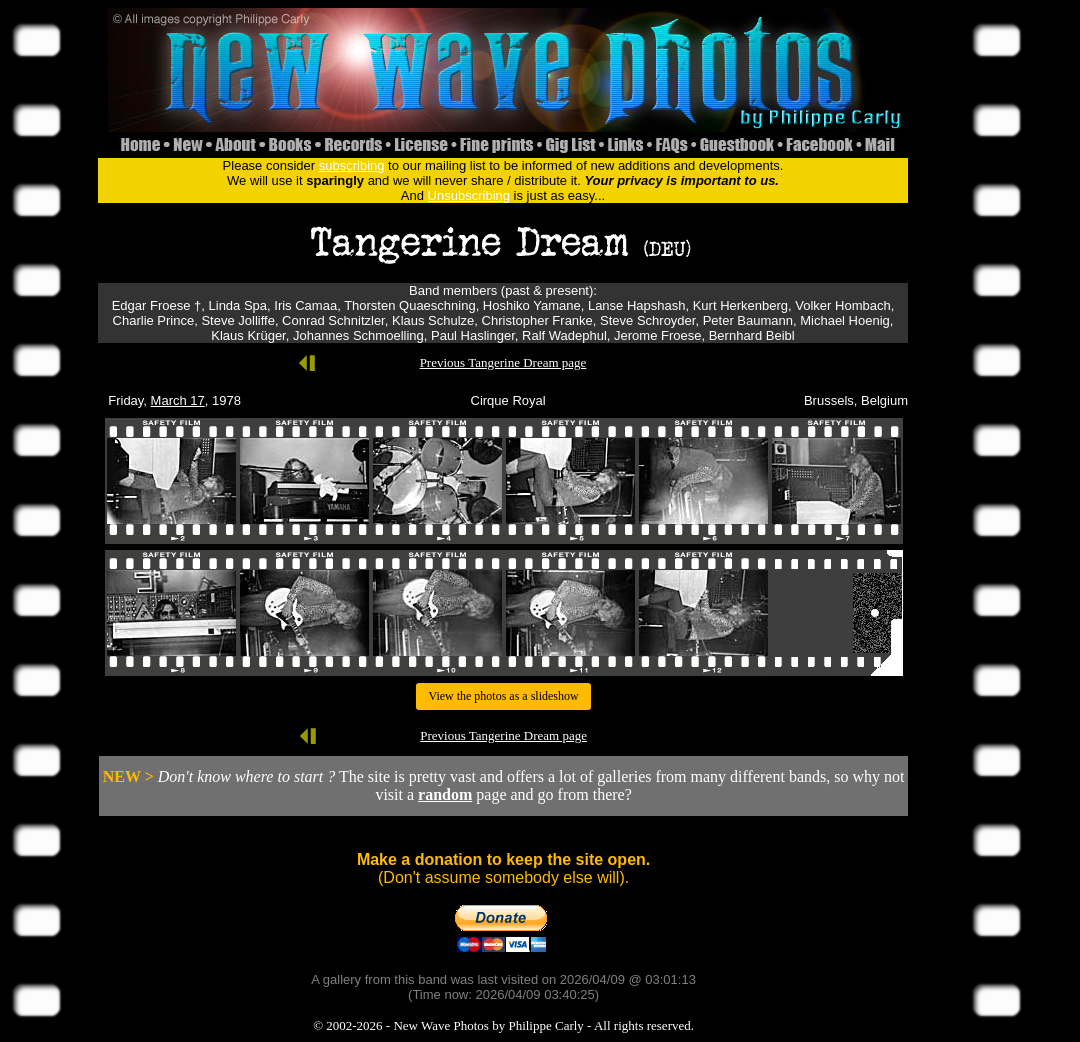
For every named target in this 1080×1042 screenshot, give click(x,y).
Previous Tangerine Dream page (503, 362)
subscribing (352, 165)
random (445, 794)
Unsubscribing (469, 195)
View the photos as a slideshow (503, 696)
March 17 (178, 400)
